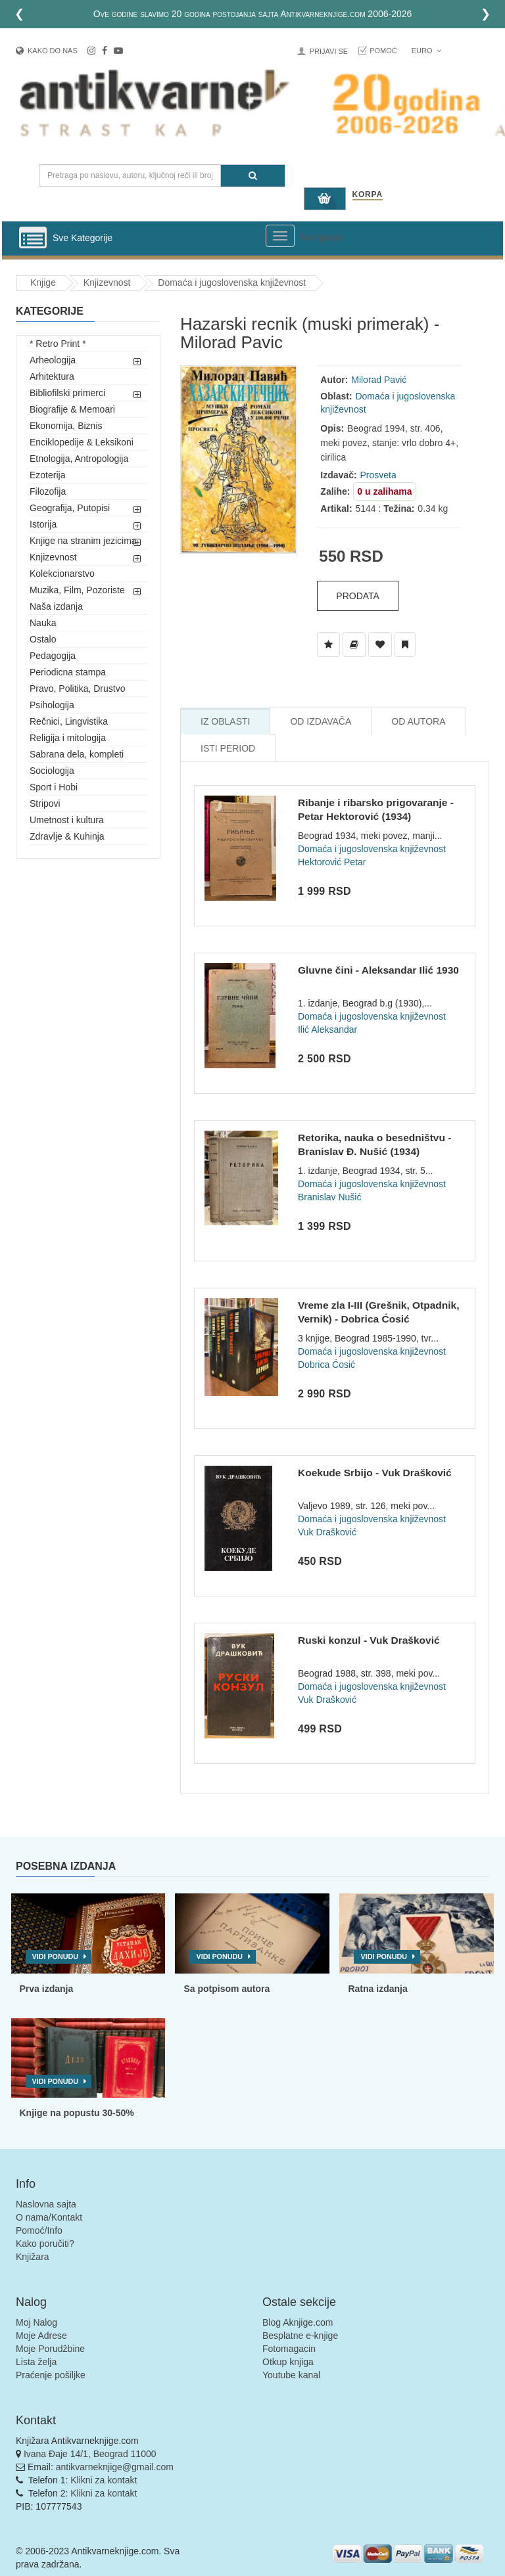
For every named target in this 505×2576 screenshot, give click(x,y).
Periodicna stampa (68, 672)
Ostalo (43, 639)
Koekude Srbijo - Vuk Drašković (375, 1472)
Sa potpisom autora (226, 1988)
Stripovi (45, 803)
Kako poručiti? (45, 2243)
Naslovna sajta (46, 2204)
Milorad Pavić (378, 379)
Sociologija (52, 770)
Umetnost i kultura (67, 820)
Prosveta (378, 475)
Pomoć (383, 51)
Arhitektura (52, 376)
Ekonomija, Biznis (66, 425)
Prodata (357, 596)
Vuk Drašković (327, 1532)
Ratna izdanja (377, 1988)
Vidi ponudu (55, 1956)
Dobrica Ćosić (326, 1364)
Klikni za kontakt (103, 2480)
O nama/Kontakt (49, 2217)
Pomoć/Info (39, 2230)
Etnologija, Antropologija (79, 458)
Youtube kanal (291, 2375)
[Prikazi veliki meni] (280, 236)
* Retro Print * (58, 343)
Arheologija (53, 360)
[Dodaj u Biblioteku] (354, 644)
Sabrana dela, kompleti (77, 754)
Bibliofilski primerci (67, 393)
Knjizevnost (107, 282)
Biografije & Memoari (72, 409)
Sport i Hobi (54, 787)
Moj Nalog (36, 2322)
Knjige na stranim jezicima (83, 540)
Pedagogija (53, 655)
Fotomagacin (289, 2348)
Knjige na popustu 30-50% (77, 2113)
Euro (426, 51)
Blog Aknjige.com (297, 2322)
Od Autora (418, 721)
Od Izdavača (320, 721)
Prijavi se (329, 51)
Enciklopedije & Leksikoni (81, 442)
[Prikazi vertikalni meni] (33, 238)
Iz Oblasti (225, 721)
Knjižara (32, 2256)
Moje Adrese (41, 2335)
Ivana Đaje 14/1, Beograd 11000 (90, 2454)
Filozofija (48, 491)
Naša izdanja (56, 606)
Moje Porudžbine (50, 2348)
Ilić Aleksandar (327, 1029)
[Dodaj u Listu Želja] (328, 644)
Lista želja (36, 2362)
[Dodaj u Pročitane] (405, 644)
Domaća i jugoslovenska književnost (232, 282)
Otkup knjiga (288, 2362)
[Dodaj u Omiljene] (380, 644)
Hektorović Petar (332, 862)
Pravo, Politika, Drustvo (78, 688)
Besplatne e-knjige (300, 2335)
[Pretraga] (252, 175)
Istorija (43, 524)
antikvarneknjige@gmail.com (115, 2467)
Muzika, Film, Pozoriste (77, 590)
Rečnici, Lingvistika (69, 721)
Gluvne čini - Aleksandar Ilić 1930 (378, 970)
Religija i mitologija (68, 738)
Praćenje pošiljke (50, 2375)
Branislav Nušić (329, 1197)
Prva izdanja (47, 1988)
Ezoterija (47, 475)
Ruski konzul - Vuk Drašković (369, 1640)
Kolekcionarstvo (62, 573)
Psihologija (52, 705)
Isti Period (228, 748)
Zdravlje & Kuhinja (67, 836)
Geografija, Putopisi (70, 508)
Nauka (43, 623)
